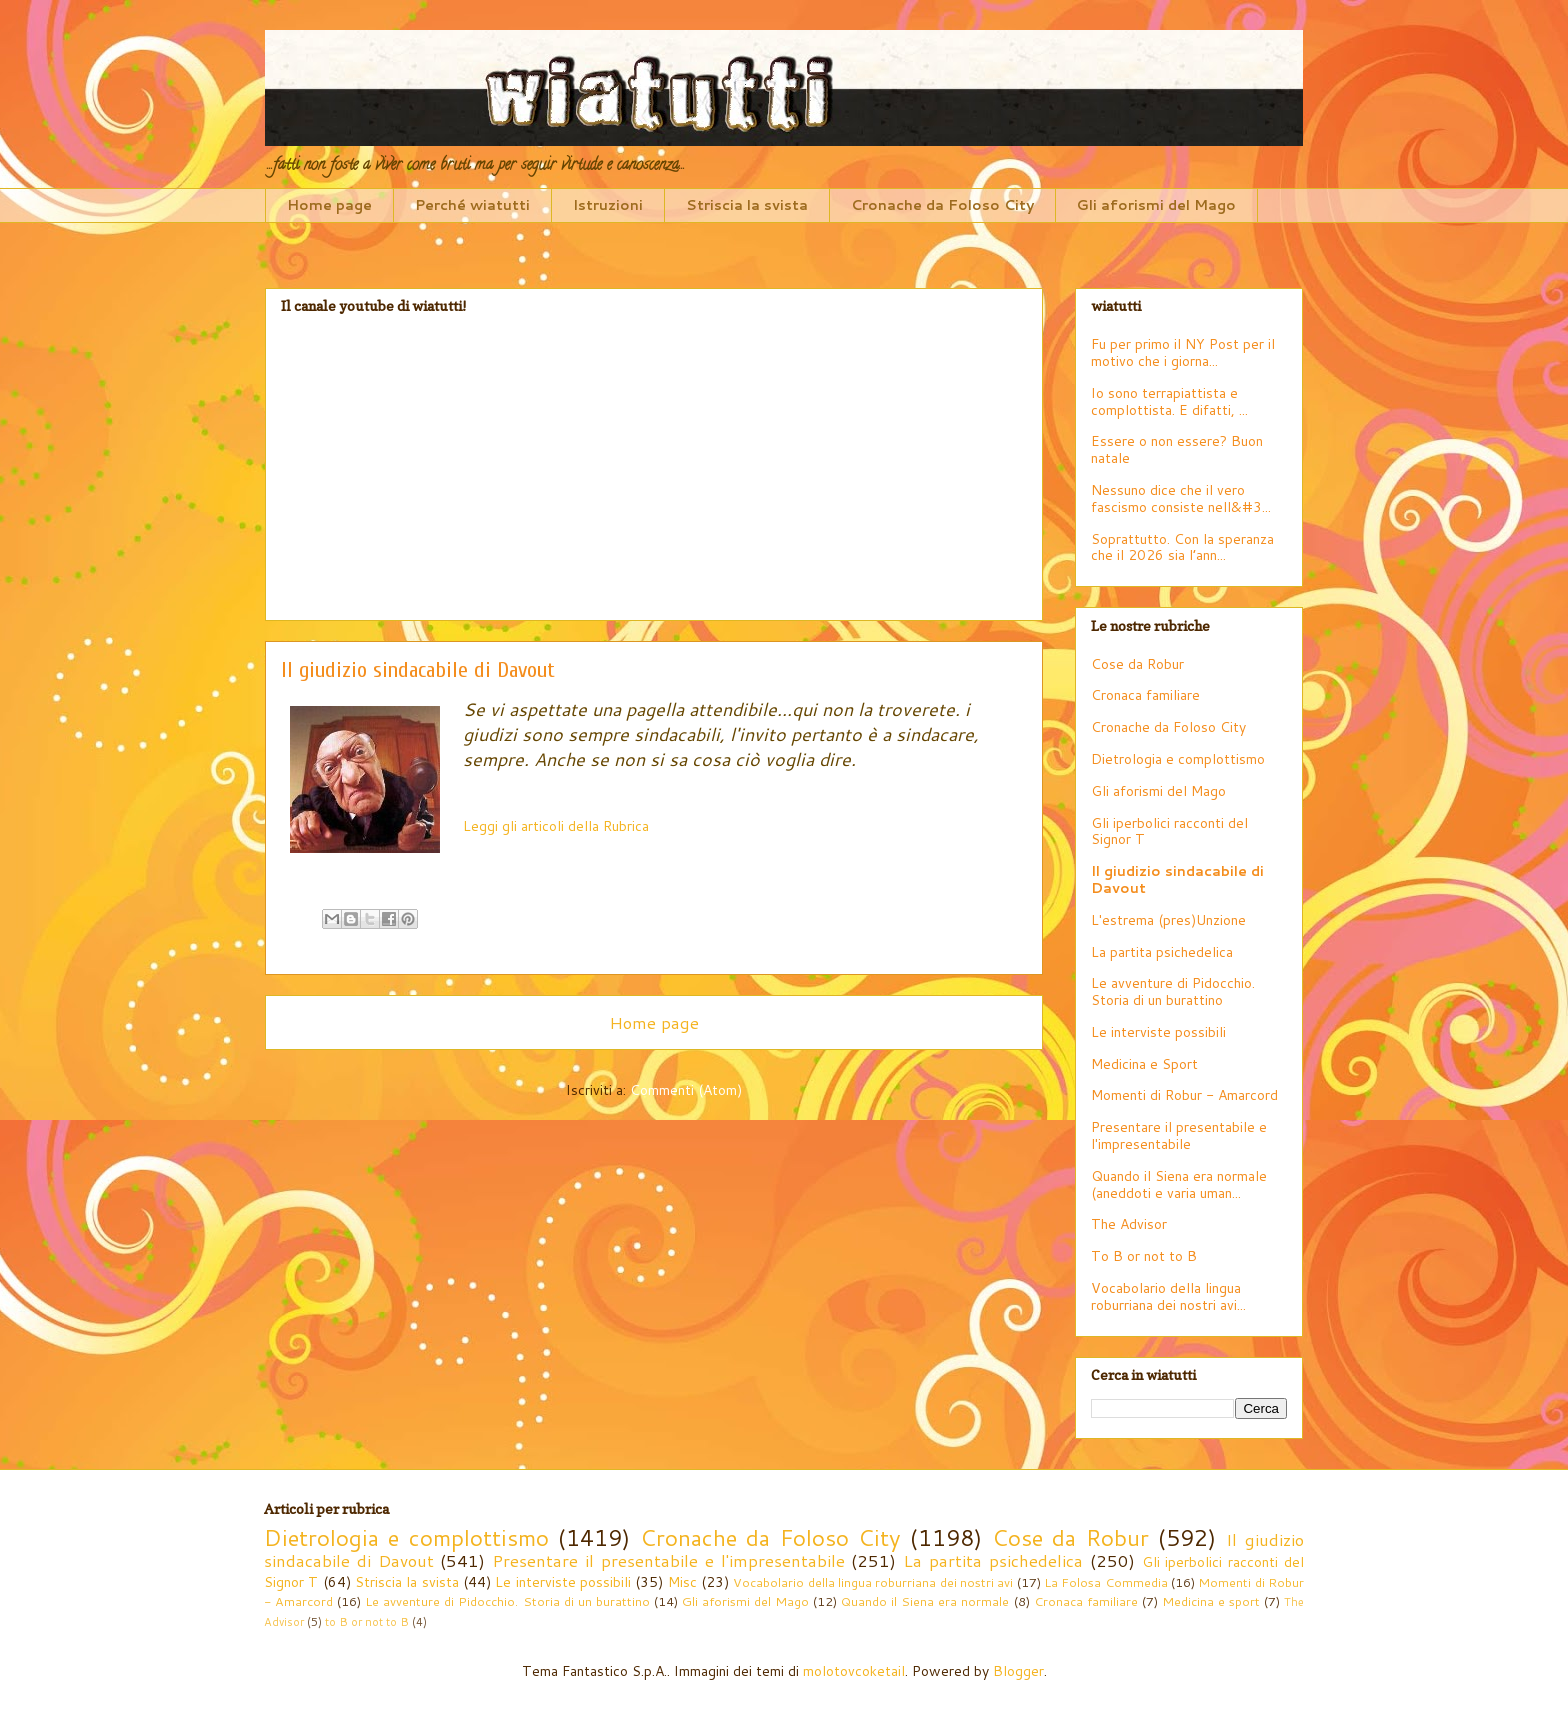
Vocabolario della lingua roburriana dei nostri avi (873, 1582)
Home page (329, 205)
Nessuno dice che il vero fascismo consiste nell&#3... (1181, 498)
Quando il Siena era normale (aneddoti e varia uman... (1179, 1184)
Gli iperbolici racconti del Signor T (1169, 831)
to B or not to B (367, 1622)
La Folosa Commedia (1106, 1582)
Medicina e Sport (1144, 1064)
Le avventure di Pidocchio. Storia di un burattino (1173, 991)
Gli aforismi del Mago (1156, 205)
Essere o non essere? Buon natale (1177, 449)
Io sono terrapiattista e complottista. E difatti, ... (1169, 401)
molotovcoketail (854, 1671)
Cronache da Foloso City (942, 205)
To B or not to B (1144, 1256)
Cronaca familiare (1145, 695)
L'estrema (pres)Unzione (1168, 920)
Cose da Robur (1137, 664)
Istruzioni (608, 205)
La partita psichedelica (1162, 952)
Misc (682, 1582)
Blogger (1018, 1671)
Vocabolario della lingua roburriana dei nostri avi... (1168, 1296)
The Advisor (1129, 1224)
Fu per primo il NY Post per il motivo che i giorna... (1183, 352)
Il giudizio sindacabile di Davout (1177, 879)
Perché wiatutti (472, 205)
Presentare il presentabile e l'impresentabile (1179, 1135)
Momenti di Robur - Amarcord (1184, 1095)
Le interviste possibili (1158, 1032)
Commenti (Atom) (686, 1090)
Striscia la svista (747, 205)
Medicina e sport (1211, 1601)
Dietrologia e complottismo (1178, 759)
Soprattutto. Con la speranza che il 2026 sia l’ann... (1182, 547)
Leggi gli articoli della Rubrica (556, 826)
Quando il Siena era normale (925, 1601)
